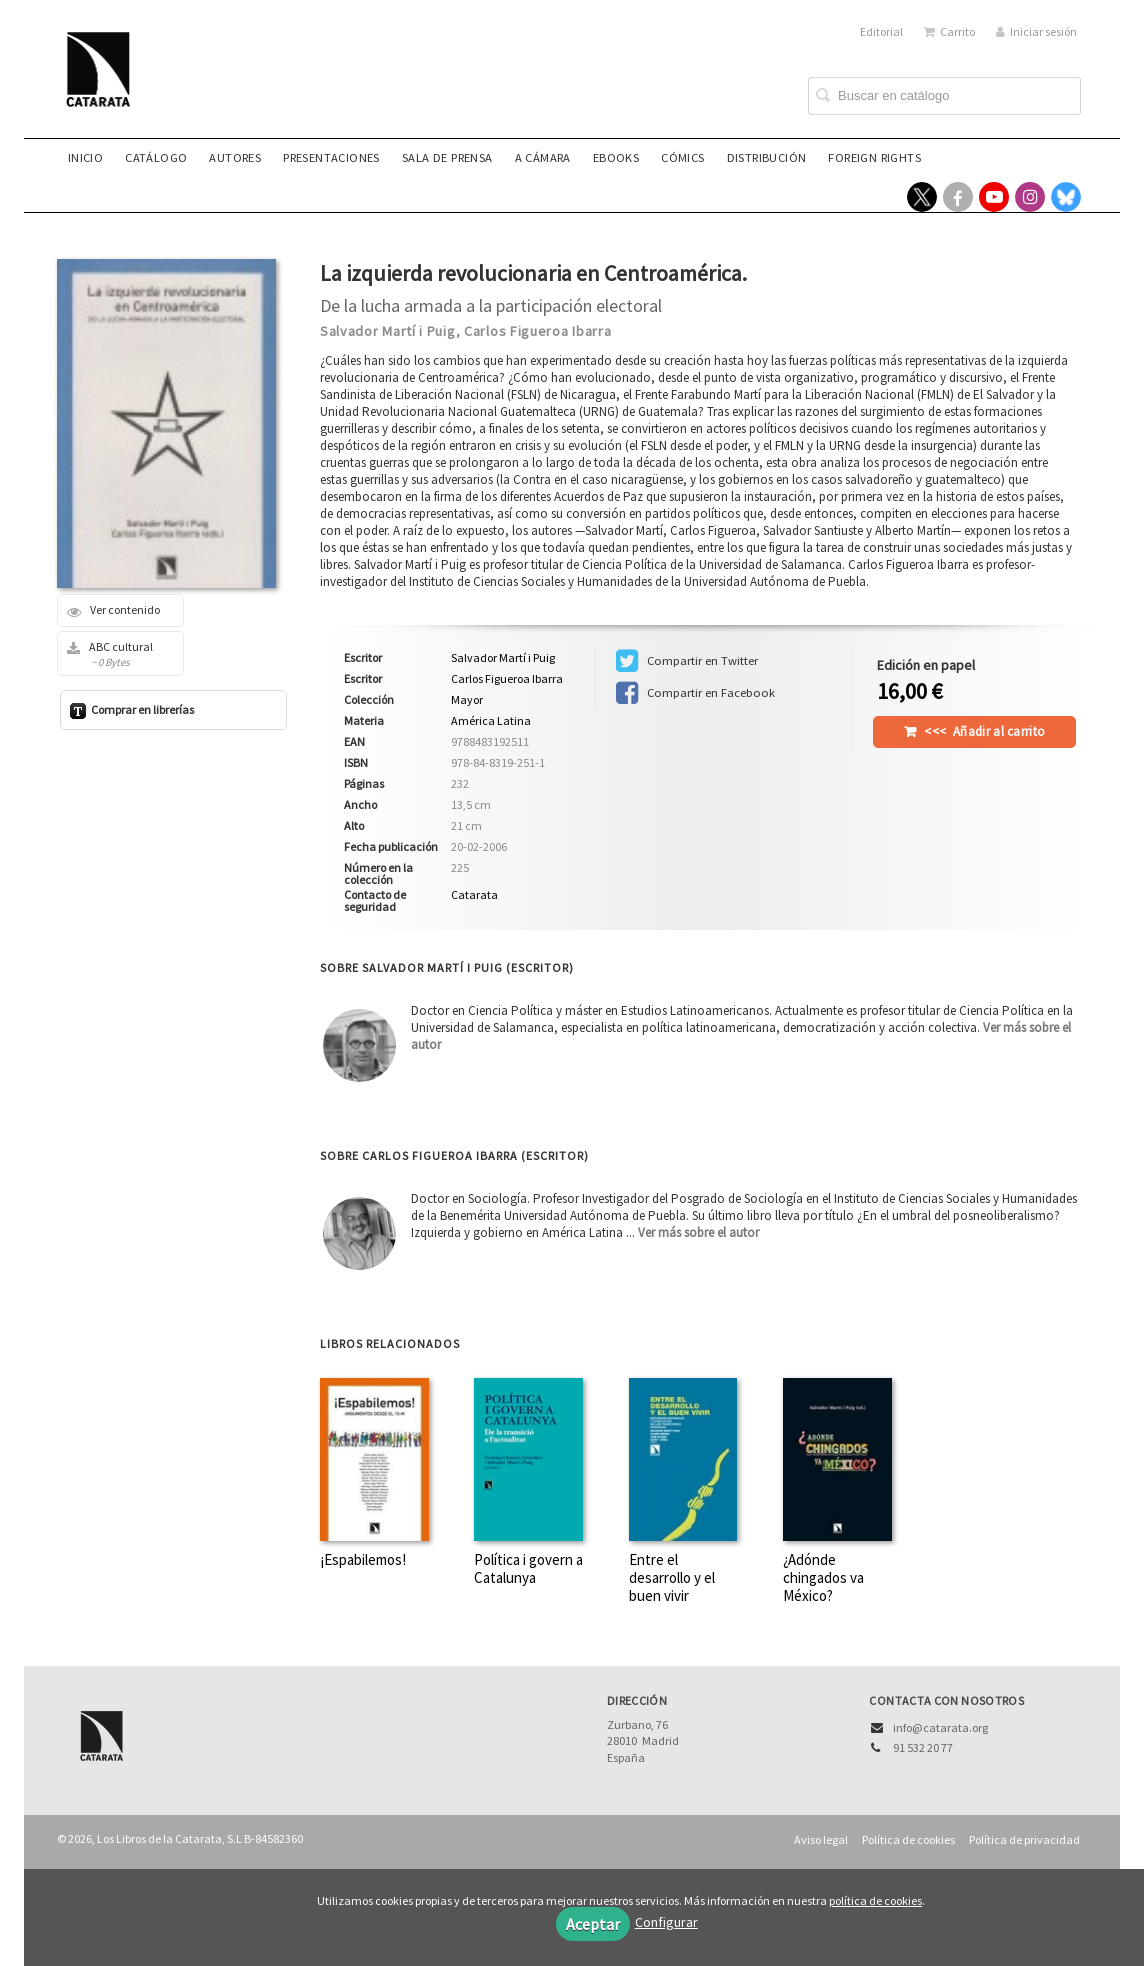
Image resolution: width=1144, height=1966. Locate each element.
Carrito (949, 31)
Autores (235, 157)
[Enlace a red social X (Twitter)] (922, 197)
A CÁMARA (543, 157)
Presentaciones (331, 157)
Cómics (682, 157)
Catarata (474, 894)
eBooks (616, 157)
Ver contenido (113, 610)
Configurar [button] (666, 1922)
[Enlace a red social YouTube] (994, 197)
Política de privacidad (1024, 1839)
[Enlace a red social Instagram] (1030, 197)
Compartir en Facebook (695, 693)
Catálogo (156, 157)
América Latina (491, 720)
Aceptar (593, 1924)
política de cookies (875, 1900)
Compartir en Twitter (687, 661)
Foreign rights (874, 157)
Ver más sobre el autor (698, 1232)
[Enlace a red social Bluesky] (1066, 197)
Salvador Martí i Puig (388, 331)
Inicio (85, 157)
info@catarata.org (940, 1727)
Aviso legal (821, 1839)
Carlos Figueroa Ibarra (537, 331)
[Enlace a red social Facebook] (958, 197)
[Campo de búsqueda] (944, 96)
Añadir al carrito (984, 731)
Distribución (767, 157)
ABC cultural (113, 654)
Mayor (467, 700)
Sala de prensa (447, 157)
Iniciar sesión (1036, 31)
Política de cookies (908, 1839)
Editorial (881, 31)
